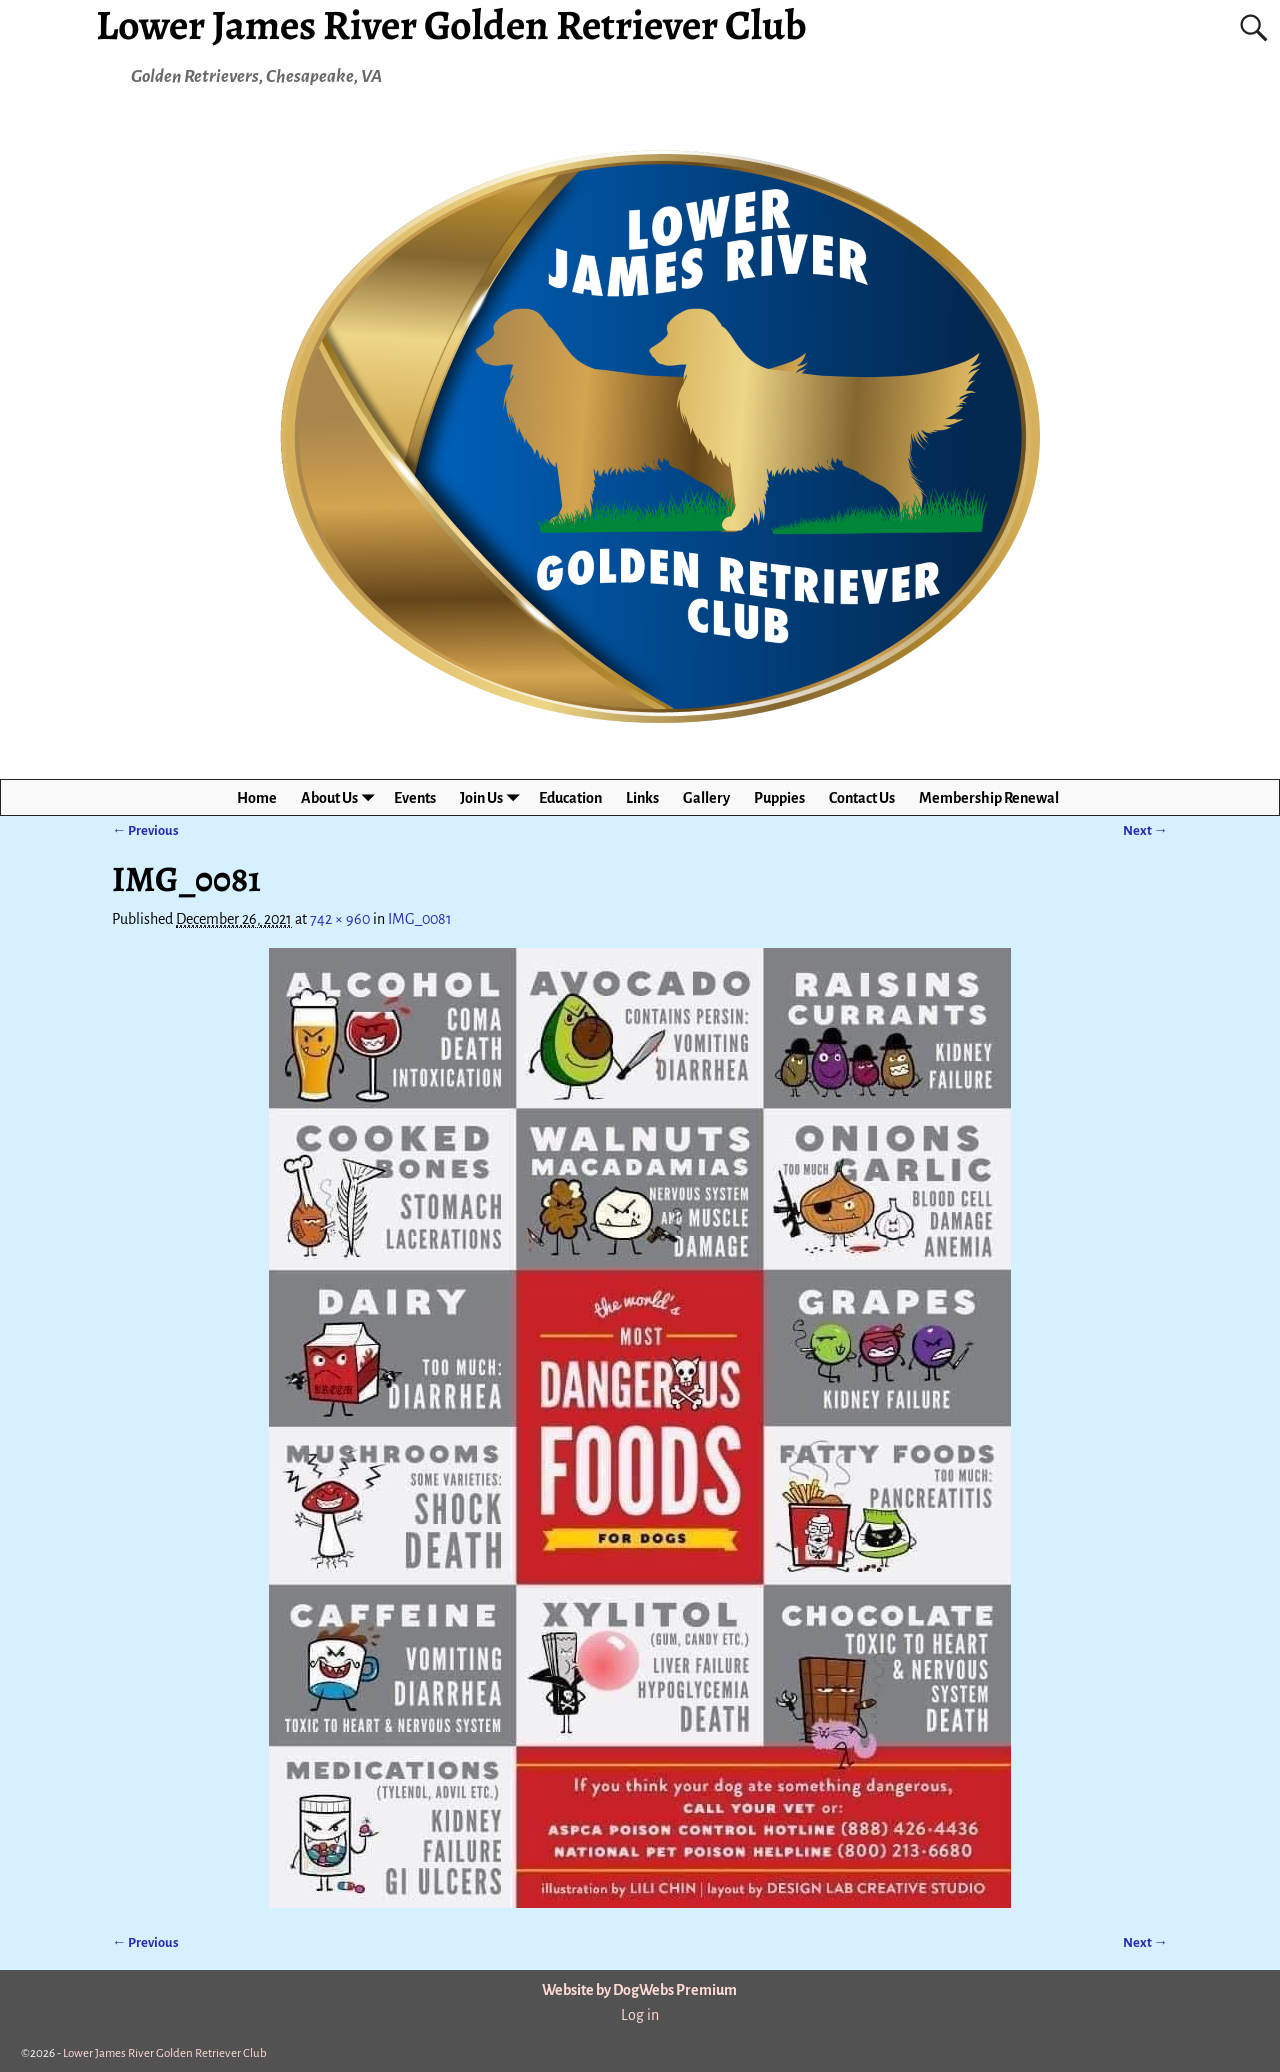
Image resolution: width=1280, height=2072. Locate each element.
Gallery (706, 798)
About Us (341, 797)
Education (570, 798)
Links (642, 798)
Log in (640, 2015)
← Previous (145, 830)
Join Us (493, 797)
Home (257, 798)
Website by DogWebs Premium (639, 1990)
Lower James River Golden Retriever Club (165, 2053)
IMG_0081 (420, 919)
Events (415, 798)
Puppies (779, 798)
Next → (1145, 830)
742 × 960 (340, 919)
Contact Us (862, 798)
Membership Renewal (989, 798)
